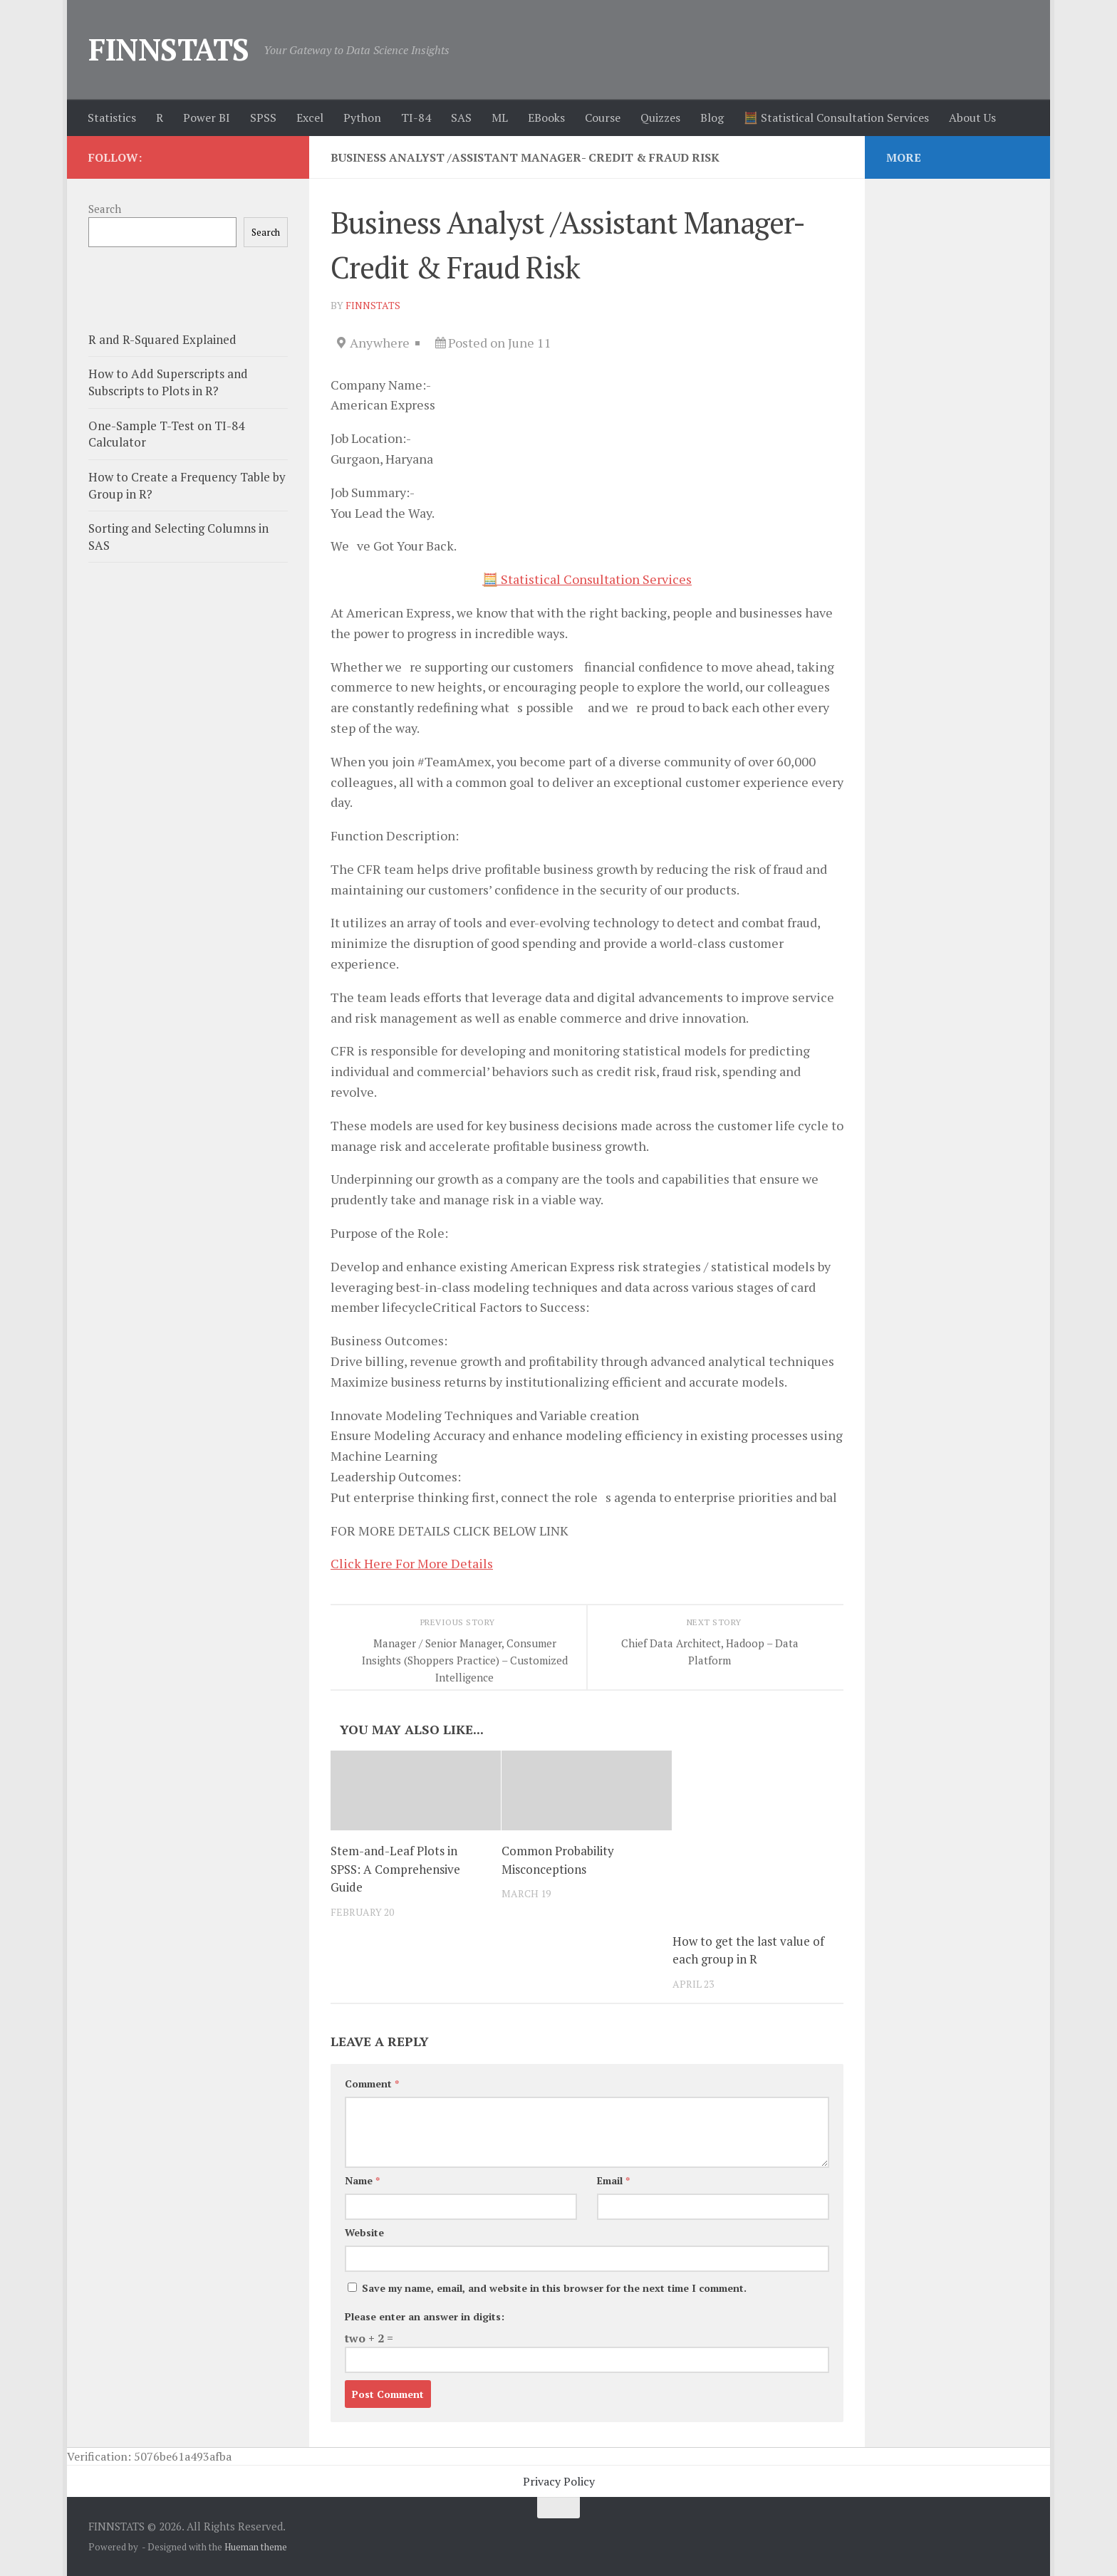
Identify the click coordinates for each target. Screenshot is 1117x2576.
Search (104, 209)
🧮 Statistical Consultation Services (836, 117)
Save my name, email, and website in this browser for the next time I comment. (554, 2288)
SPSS (263, 117)
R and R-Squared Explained (162, 339)
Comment (372, 2083)
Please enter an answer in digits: (424, 2316)
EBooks (546, 117)
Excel (309, 117)
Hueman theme (255, 2546)
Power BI (206, 117)
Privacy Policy (559, 2481)
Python (362, 117)
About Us (972, 117)
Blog (712, 117)
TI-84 (416, 117)
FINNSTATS (168, 49)
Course (602, 117)
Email (613, 2180)
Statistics (112, 117)
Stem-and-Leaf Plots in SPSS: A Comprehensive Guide (395, 1868)
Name (362, 2180)
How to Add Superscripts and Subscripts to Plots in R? (168, 382)
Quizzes (660, 117)
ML (500, 117)
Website (364, 2232)
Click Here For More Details (412, 1563)
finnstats (373, 305)
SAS (461, 117)
